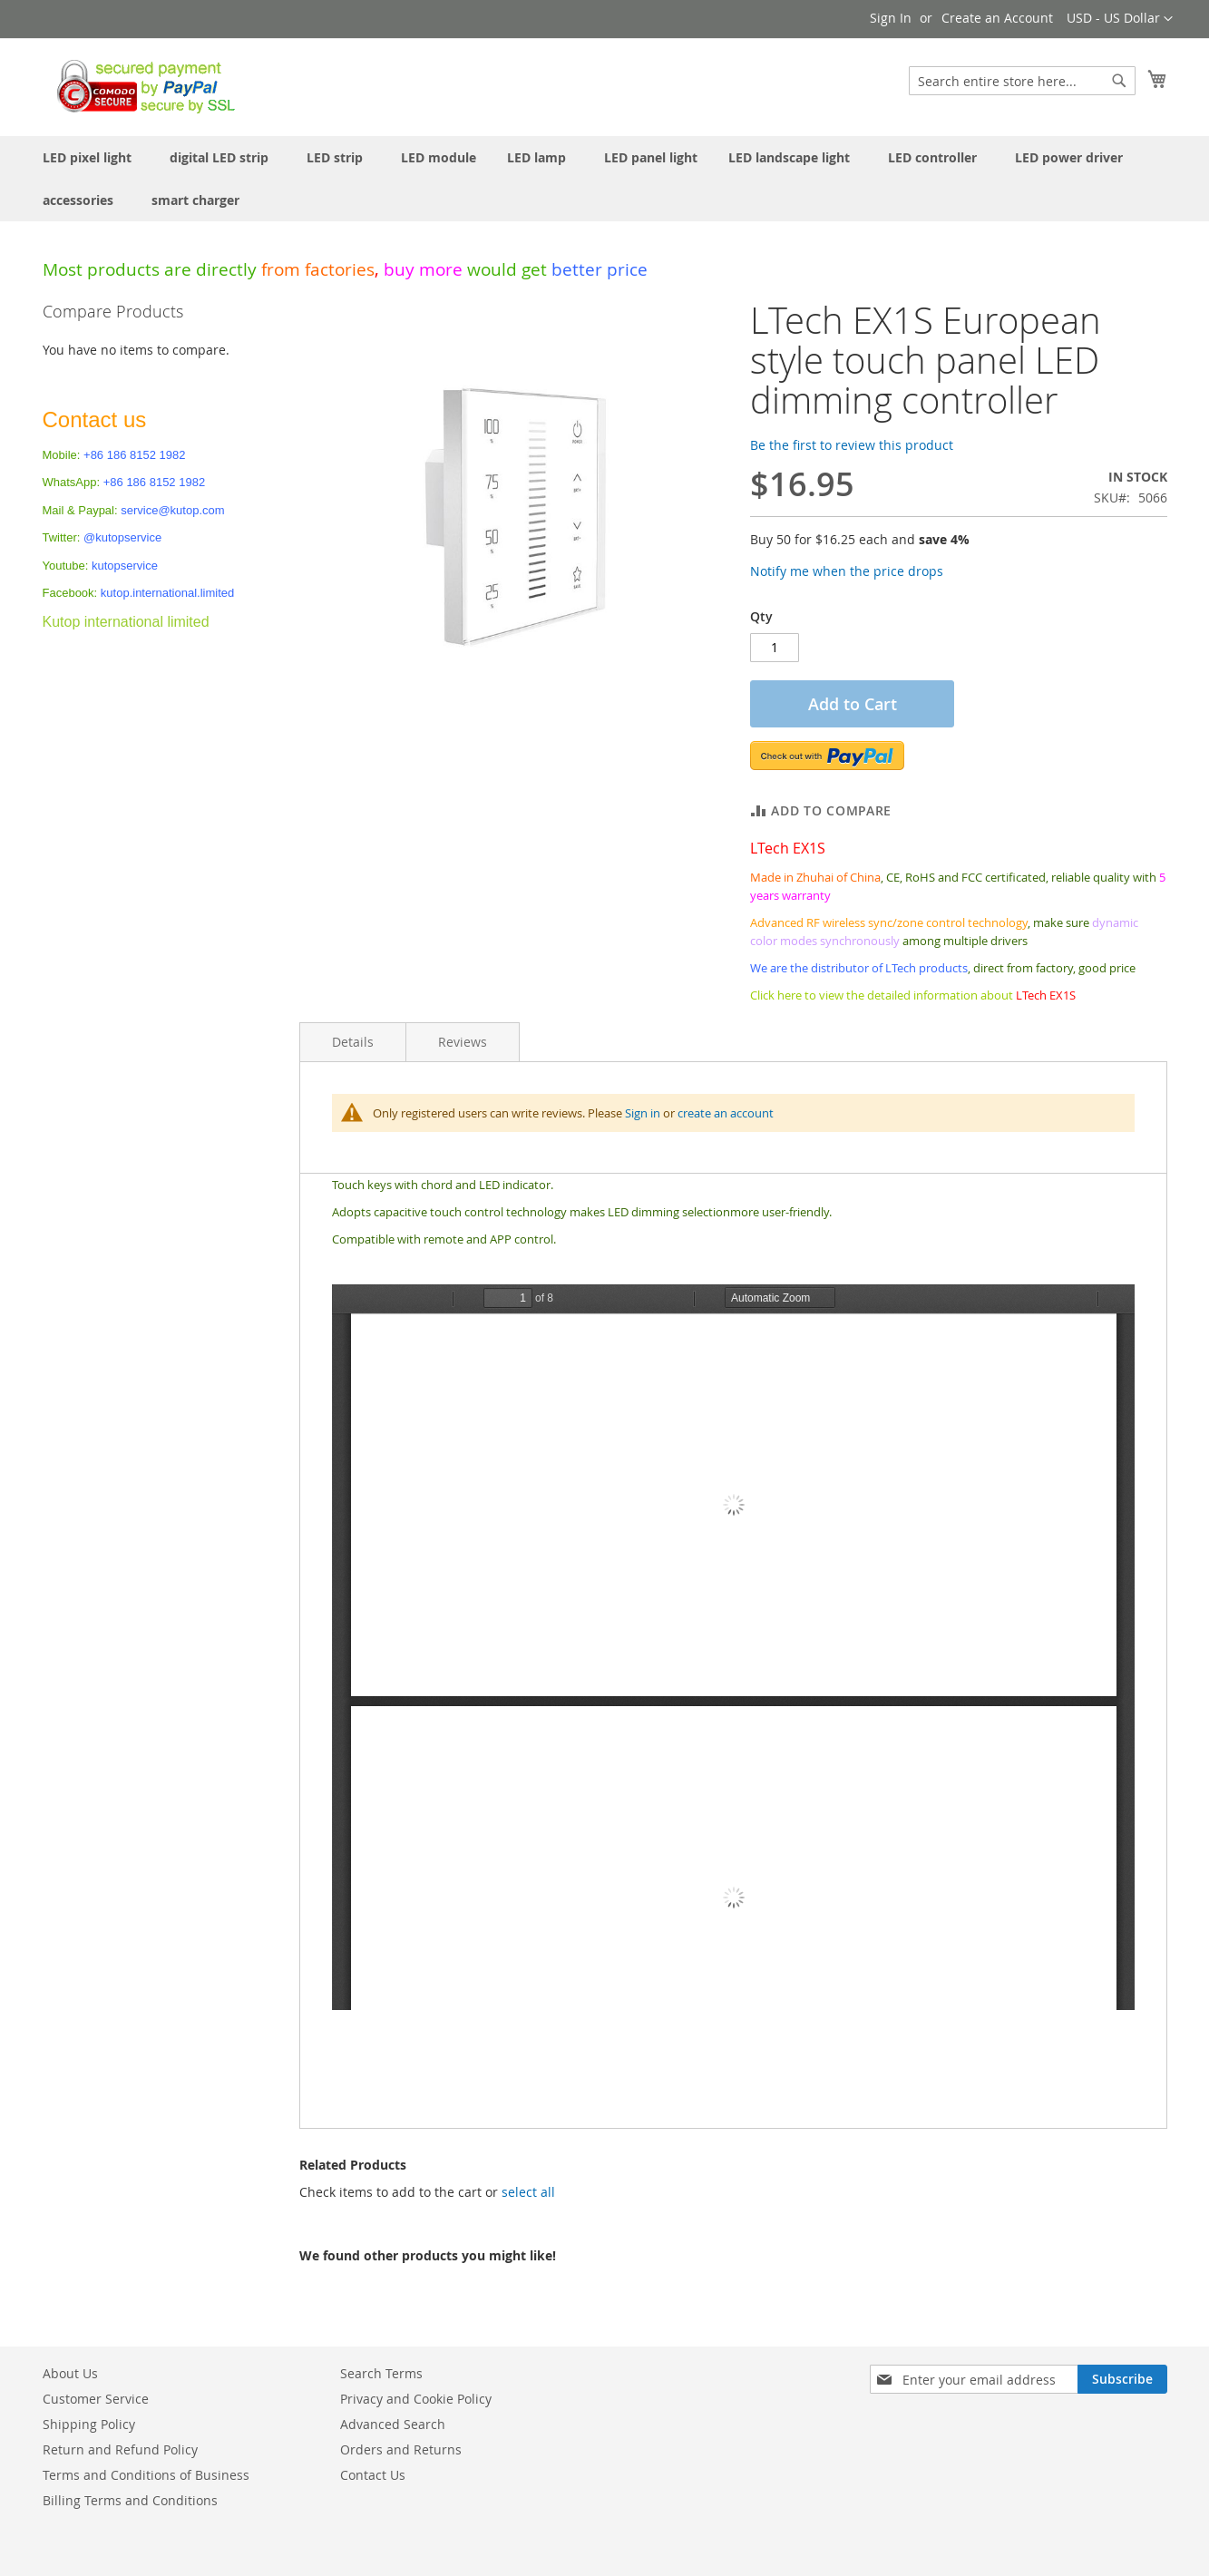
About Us (70, 2373)
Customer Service (96, 2398)
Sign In (891, 17)
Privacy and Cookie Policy (416, 2398)
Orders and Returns (401, 2449)
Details (353, 1041)
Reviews (462, 1041)
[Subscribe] (1122, 2379)
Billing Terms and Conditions (130, 2500)
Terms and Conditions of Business (146, 2474)
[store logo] (141, 86)
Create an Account (997, 17)
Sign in (642, 1113)
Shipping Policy (89, 2424)
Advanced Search (392, 2424)
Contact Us (372, 2474)
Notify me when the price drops (846, 571)
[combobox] (1022, 80)
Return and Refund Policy (120, 2449)
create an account (726, 1113)
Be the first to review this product (851, 445)
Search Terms (381, 2373)
